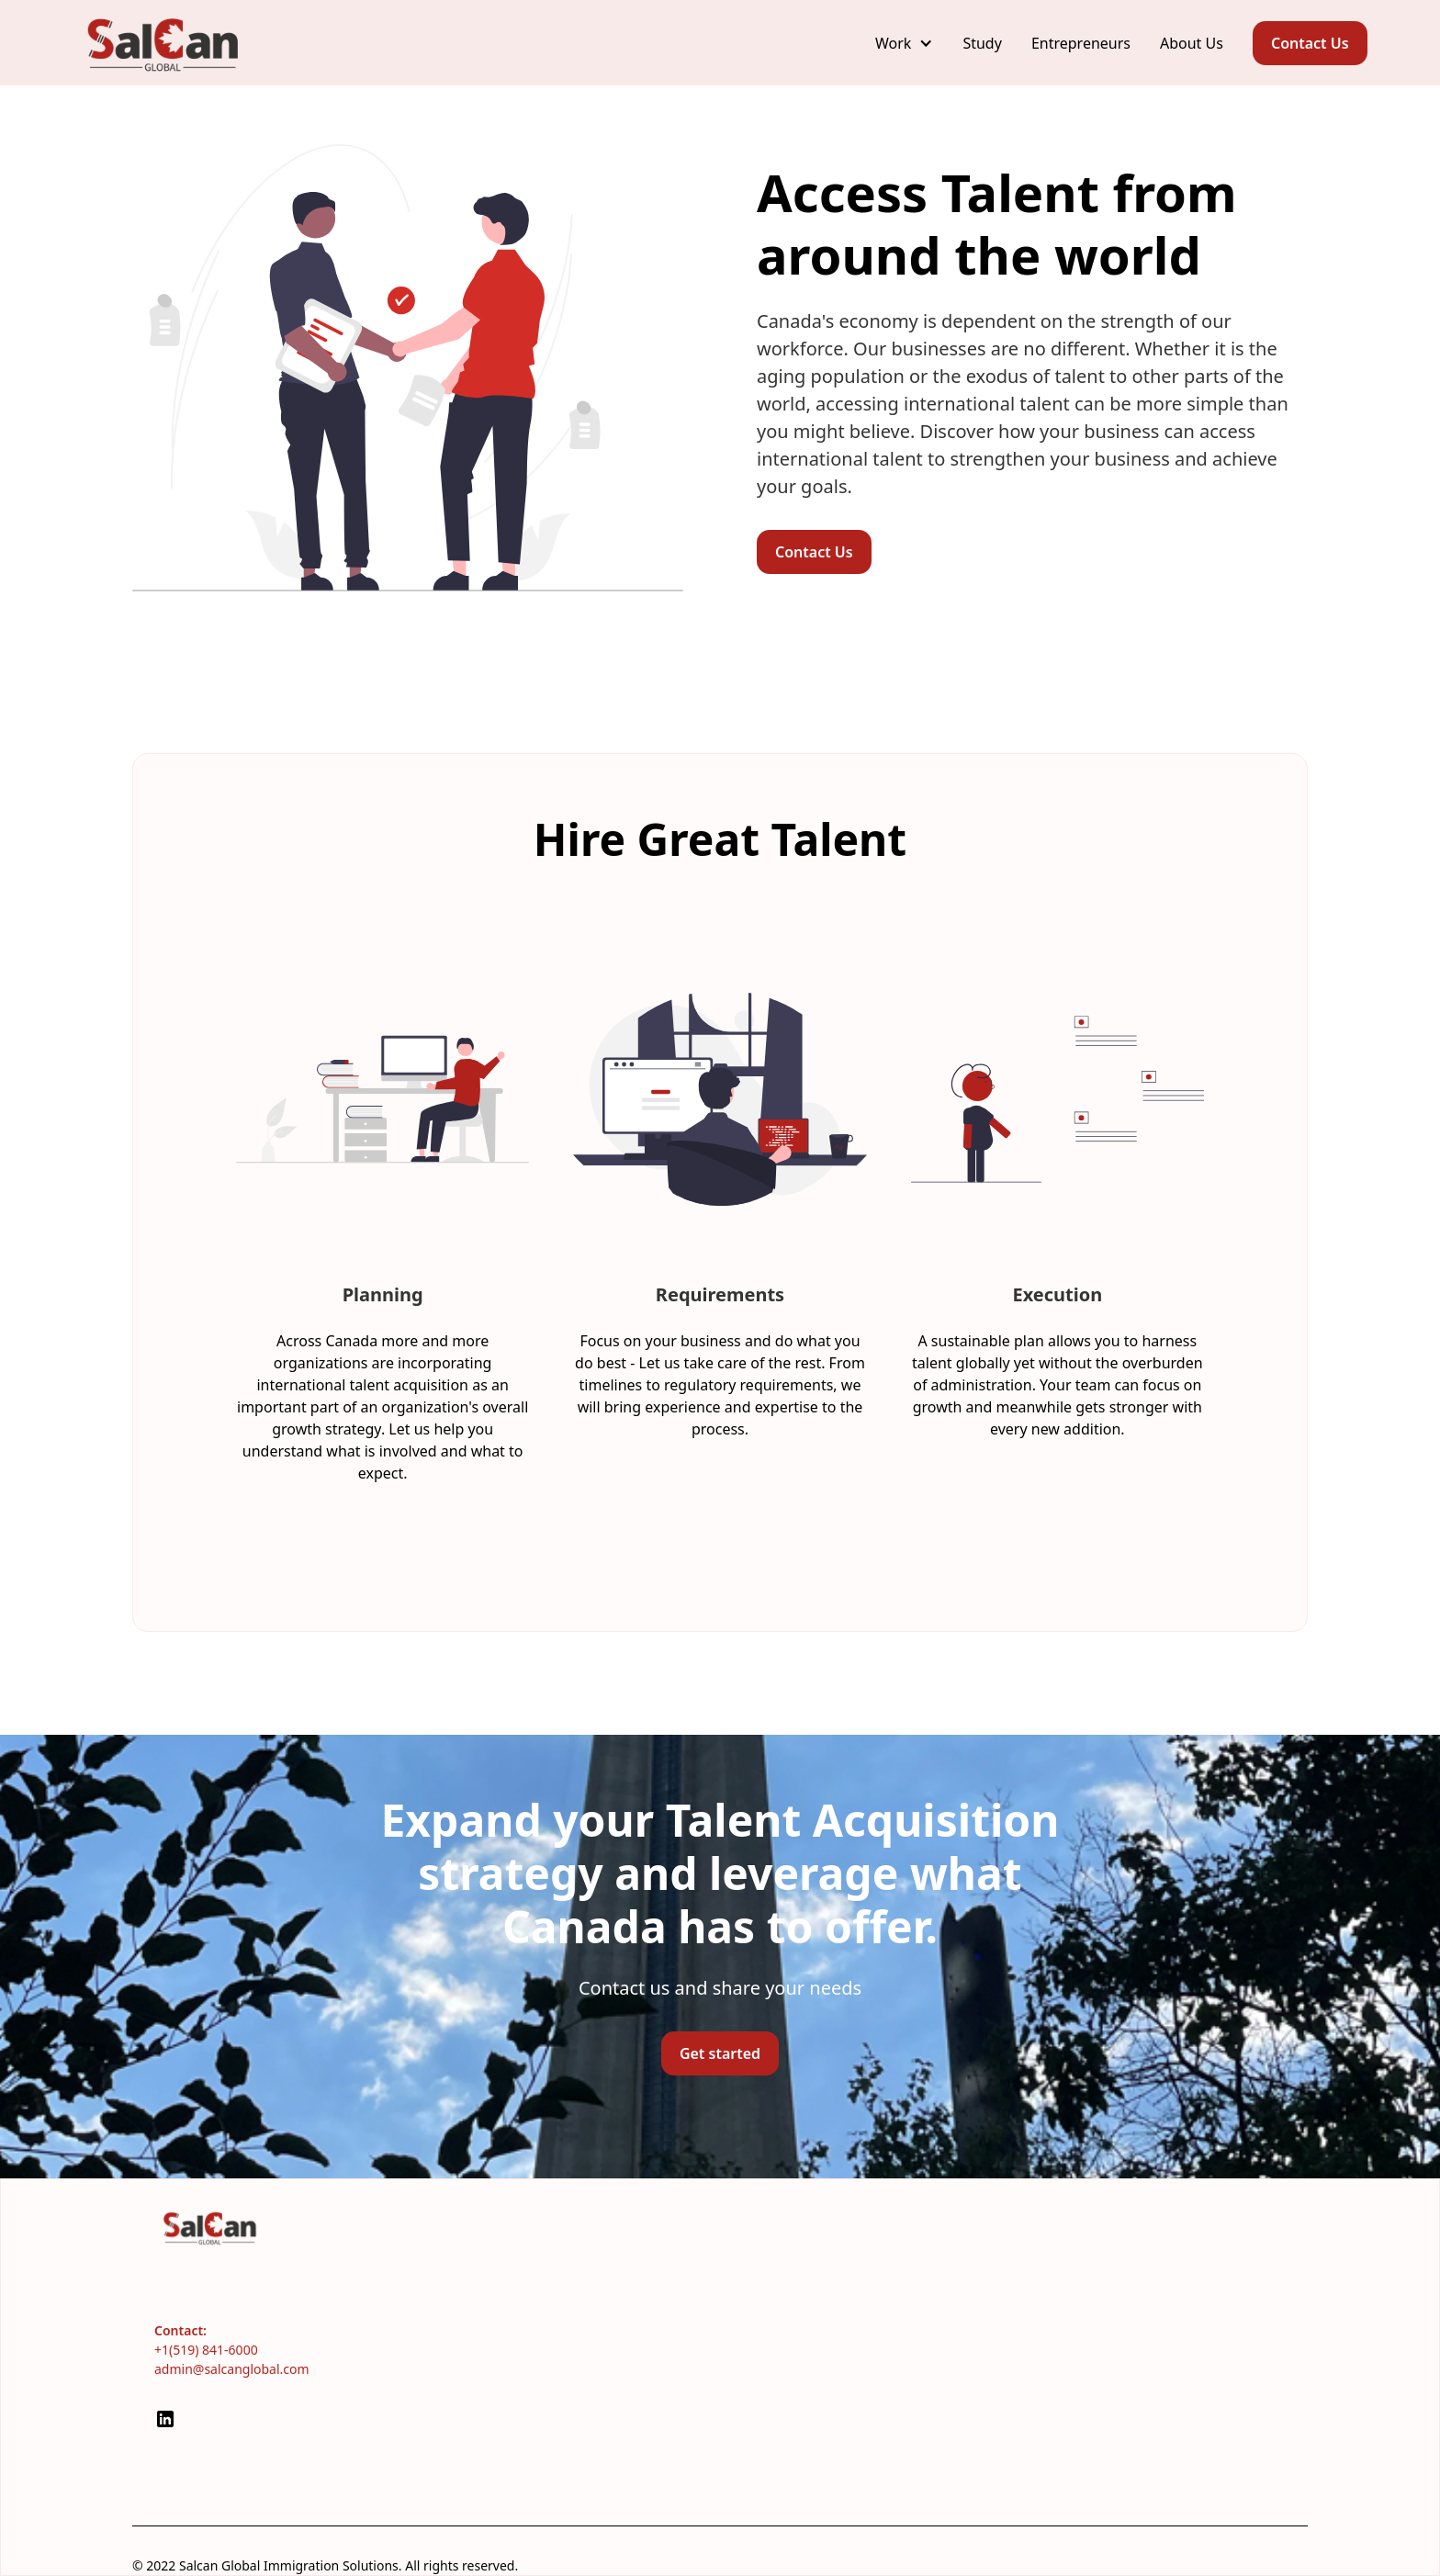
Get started (720, 2053)
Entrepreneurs (1081, 43)
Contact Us (1310, 43)
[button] (904, 43)
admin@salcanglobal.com (231, 2369)
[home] (164, 42)
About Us (1191, 43)
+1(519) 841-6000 (206, 2349)
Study (981, 43)
